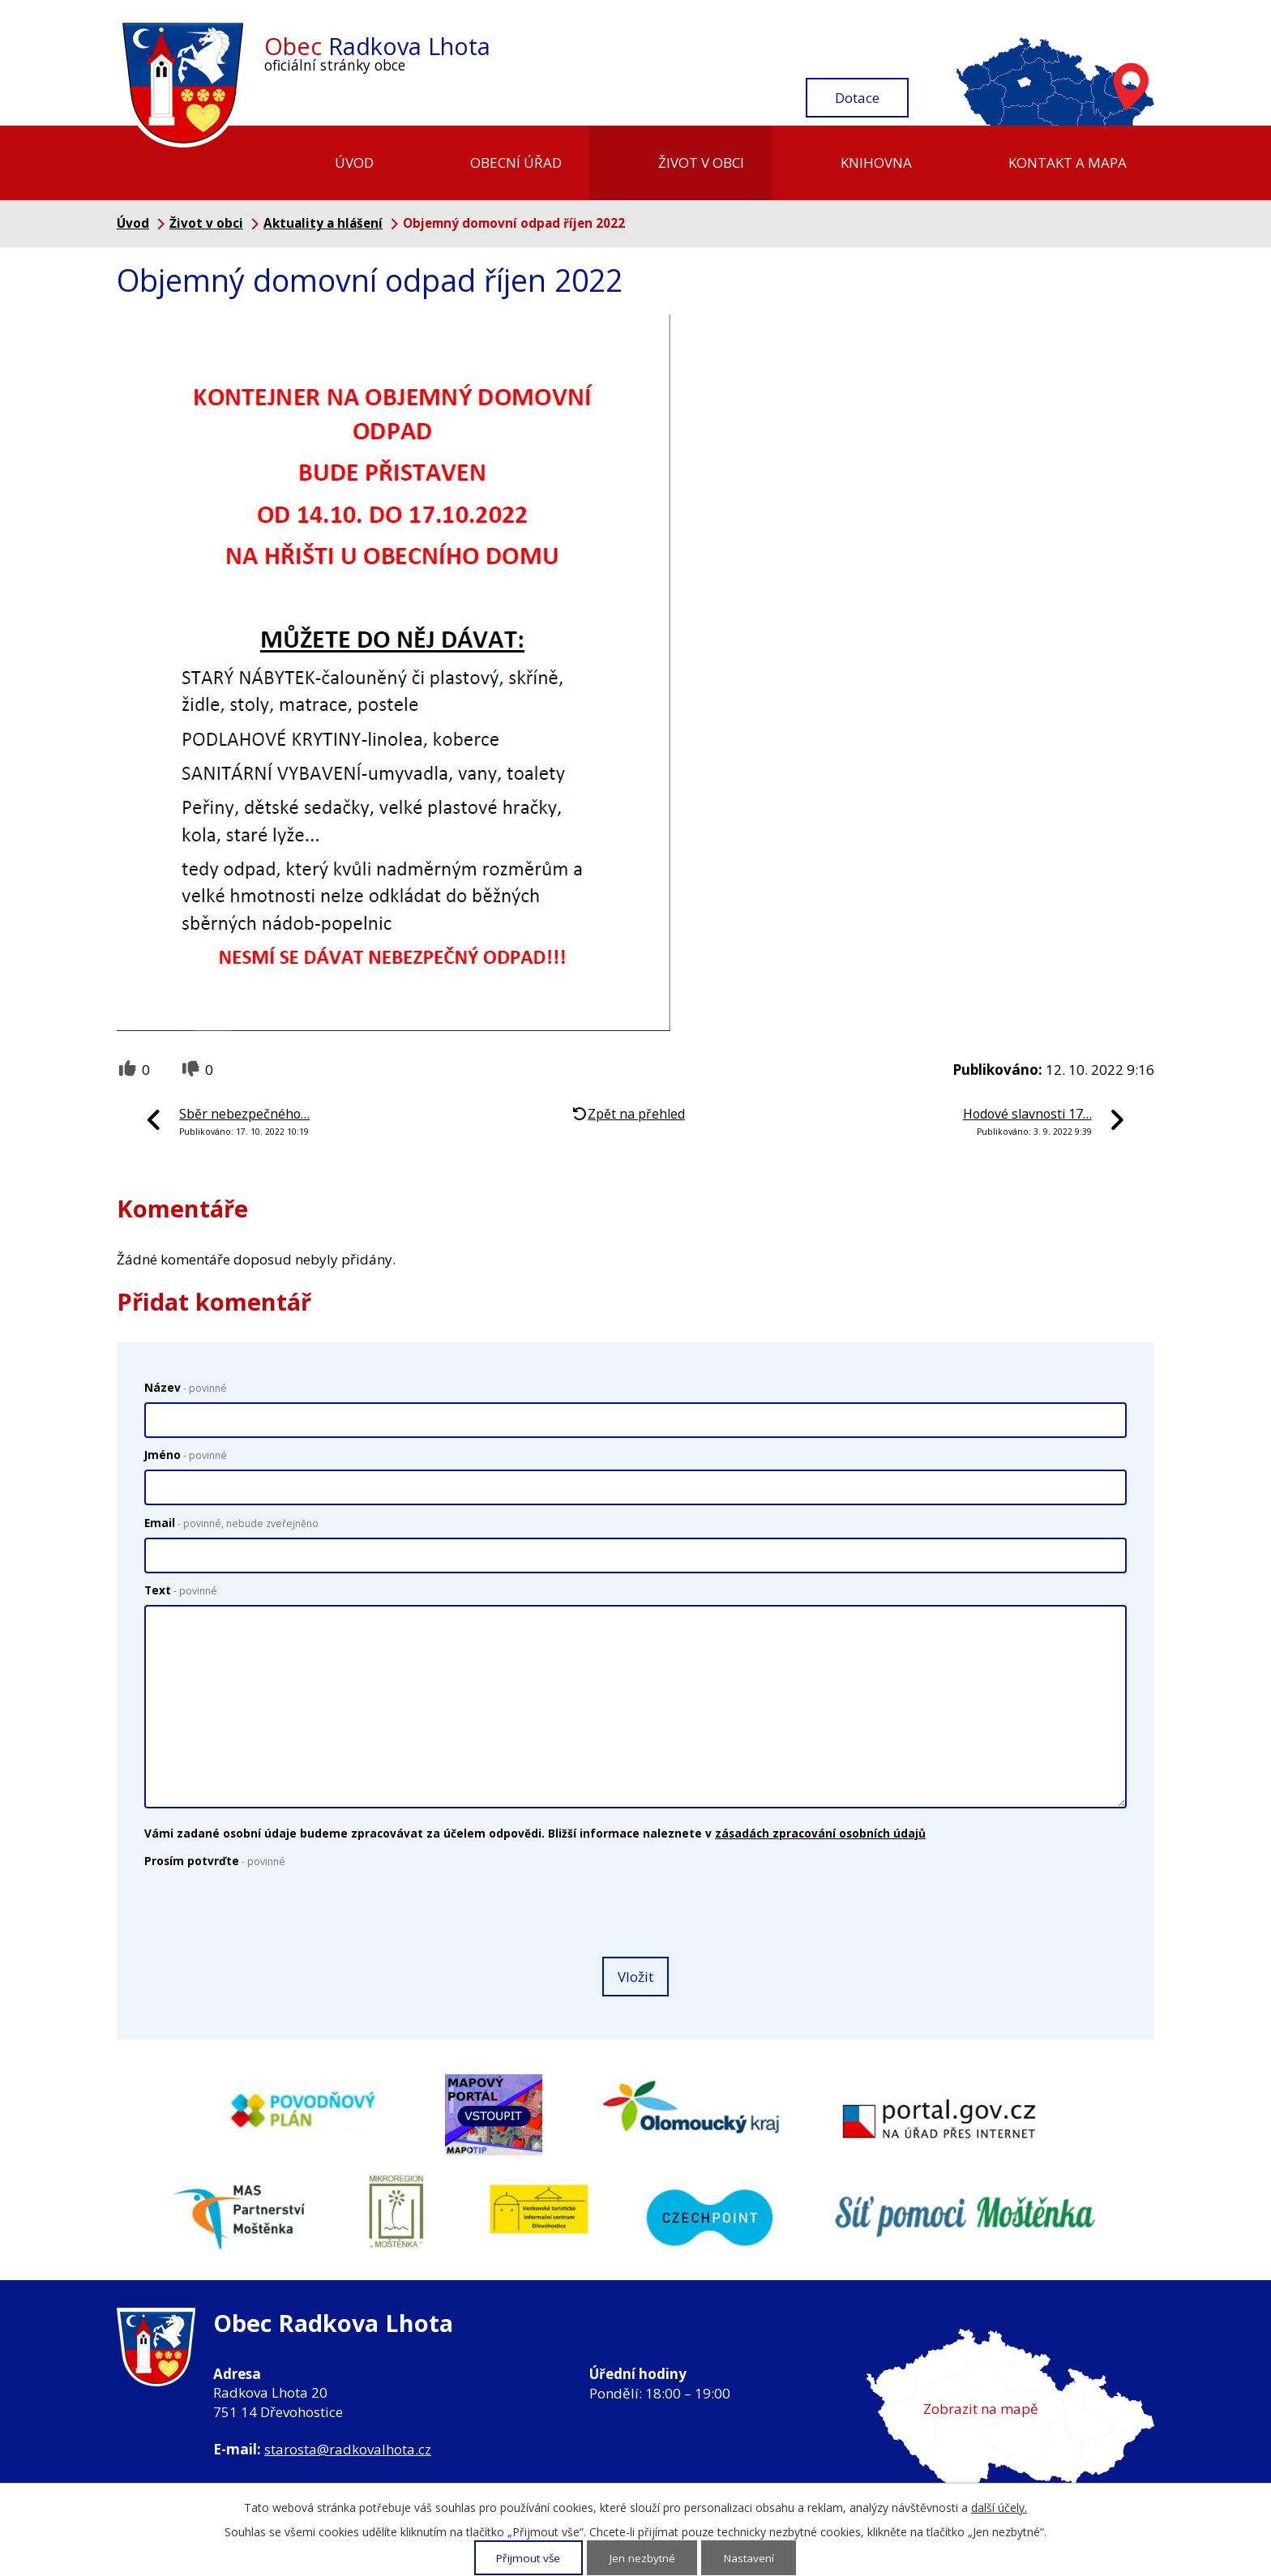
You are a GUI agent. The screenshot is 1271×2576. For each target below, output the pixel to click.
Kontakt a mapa (1067, 162)
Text (180, 1590)
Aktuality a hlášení (323, 223)
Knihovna (876, 162)
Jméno (185, 1454)
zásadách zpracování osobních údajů (820, 1833)
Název (185, 1387)
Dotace (857, 97)
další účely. (999, 2508)
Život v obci (701, 162)
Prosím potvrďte (214, 1860)
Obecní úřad (516, 162)
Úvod (354, 162)
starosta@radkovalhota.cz (347, 2449)
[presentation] (262, 1913)
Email (231, 1522)
